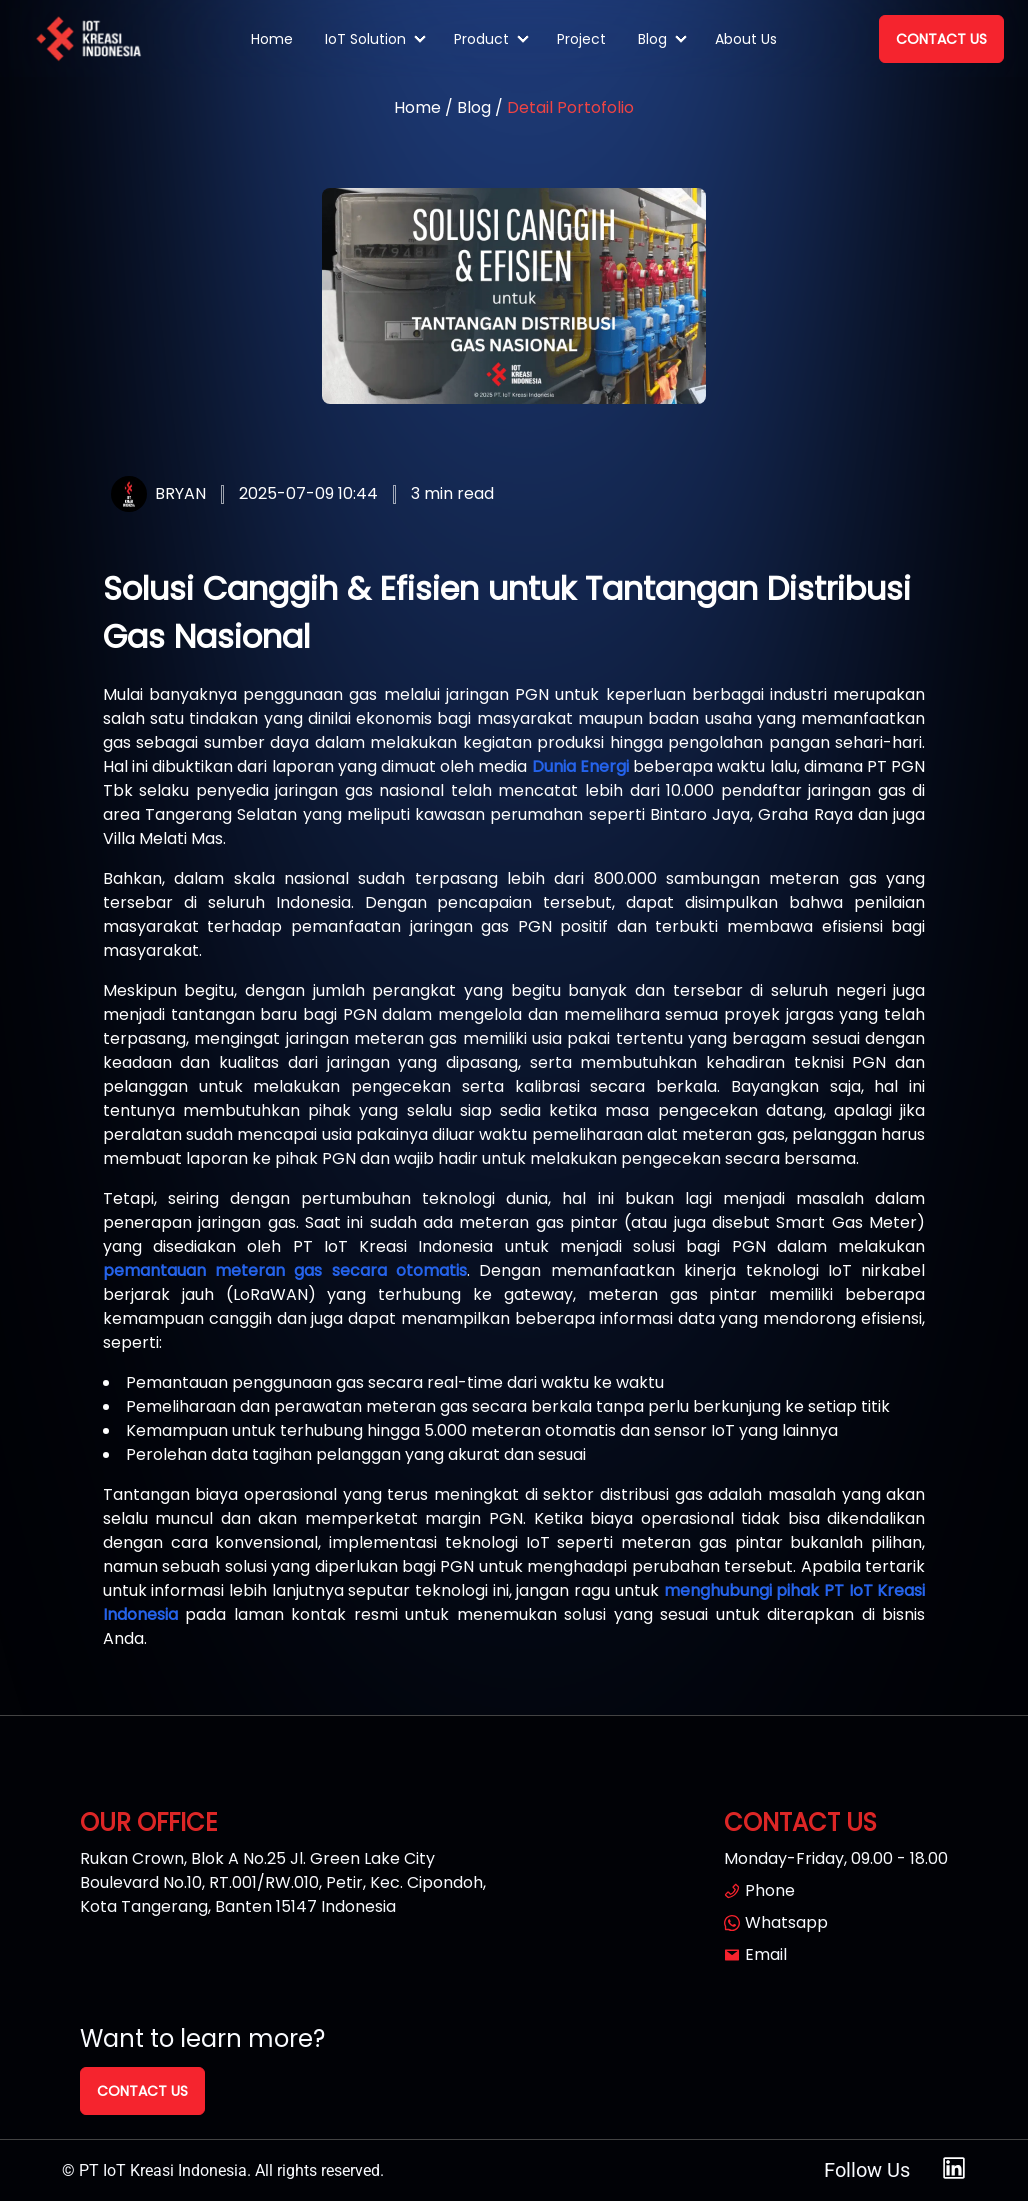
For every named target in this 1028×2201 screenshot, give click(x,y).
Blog (652, 39)
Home (272, 39)
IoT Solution (365, 39)
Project (581, 39)
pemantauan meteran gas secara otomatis (285, 1270)
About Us (746, 39)
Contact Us (941, 39)
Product (481, 39)
